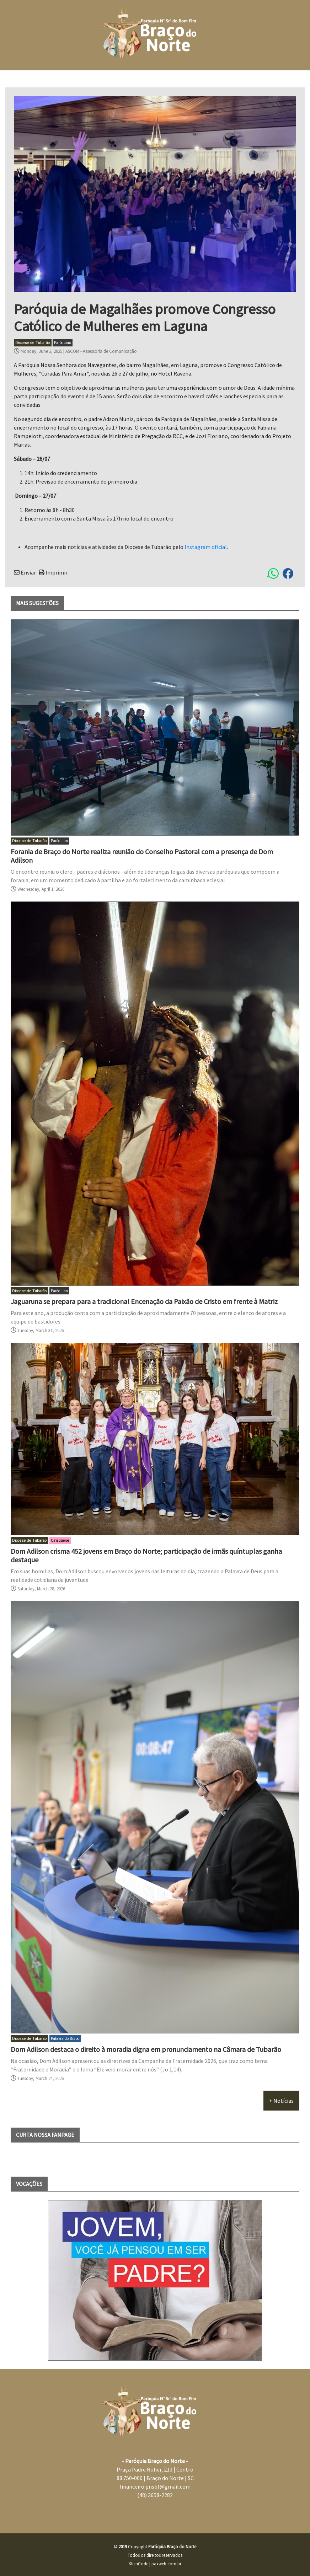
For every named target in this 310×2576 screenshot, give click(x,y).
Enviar (25, 572)
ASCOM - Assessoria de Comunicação (101, 351)
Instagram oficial (206, 546)
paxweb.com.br (166, 2563)
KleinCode (138, 2563)
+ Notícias (281, 2100)
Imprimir (53, 572)
